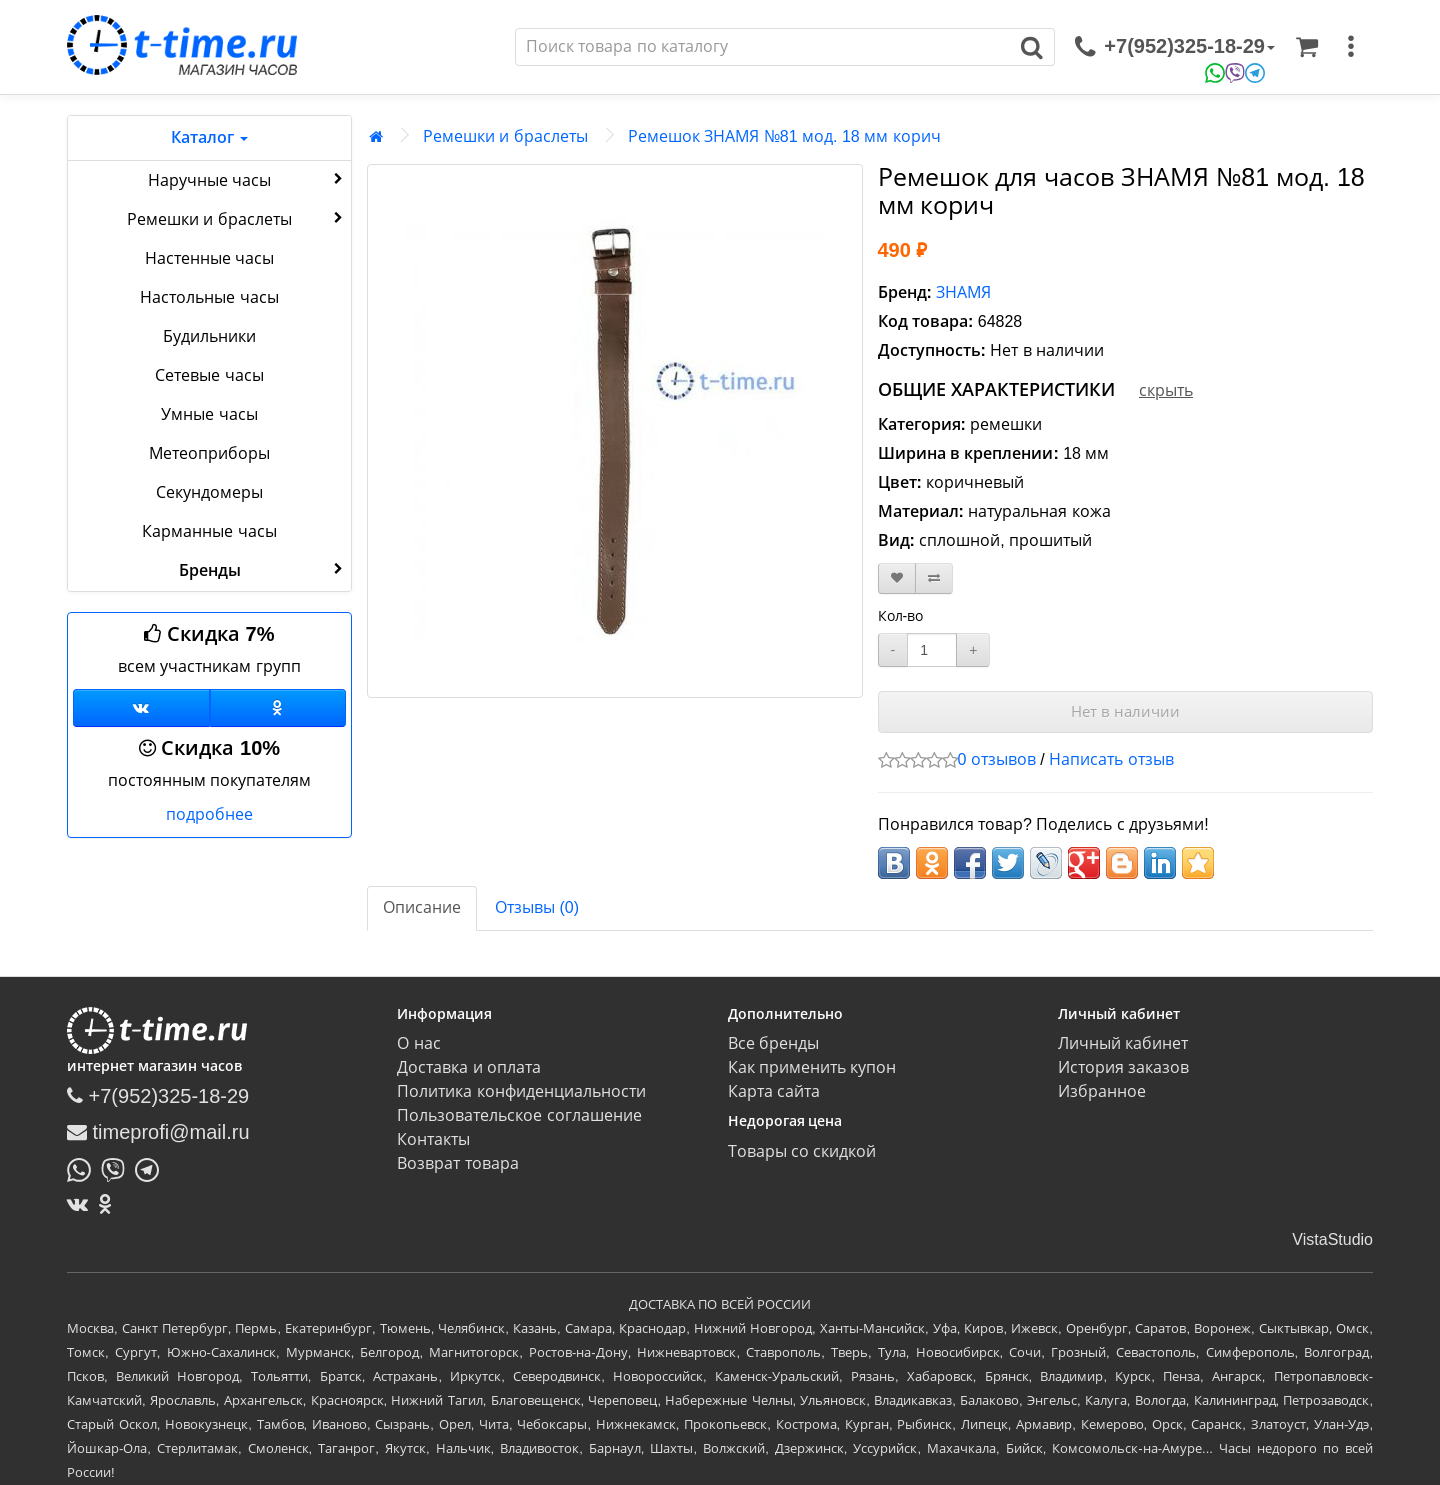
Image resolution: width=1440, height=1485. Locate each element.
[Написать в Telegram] (152, 1168)
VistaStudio (1332, 1239)
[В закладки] (897, 578)
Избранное (1102, 1091)
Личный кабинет (1123, 1043)
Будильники (209, 336)
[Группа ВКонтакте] (141, 708)
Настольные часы (209, 297)
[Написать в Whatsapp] (84, 1168)
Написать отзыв (1111, 759)
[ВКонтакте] (82, 1204)
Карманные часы (209, 531)
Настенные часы (209, 258)
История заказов (1123, 1067)
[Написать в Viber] (118, 1168)
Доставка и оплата (469, 1067)
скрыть (1166, 390)
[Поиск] (763, 47)
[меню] (1351, 47)
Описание (422, 907)
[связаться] (1175, 47)
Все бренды (773, 1043)
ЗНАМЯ (963, 292)
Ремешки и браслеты (237, 218)
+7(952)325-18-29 (158, 1096)
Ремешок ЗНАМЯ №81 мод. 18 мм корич (784, 136)
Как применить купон (812, 1067)
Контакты (433, 1139)
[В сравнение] (934, 578)
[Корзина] (1307, 47)
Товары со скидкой (802, 1151)
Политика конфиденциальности (521, 1091)
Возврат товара (457, 1163)
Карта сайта (774, 1091)
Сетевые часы (209, 375)
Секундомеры (209, 492)
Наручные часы (247, 179)
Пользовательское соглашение (519, 1115)
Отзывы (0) (537, 907)
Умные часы (209, 414)
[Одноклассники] (278, 708)
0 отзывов (997, 759)
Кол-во (901, 616)
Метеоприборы (209, 453)
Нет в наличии (1125, 711)
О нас (418, 1043)
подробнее (209, 814)
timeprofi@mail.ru (158, 1132)
